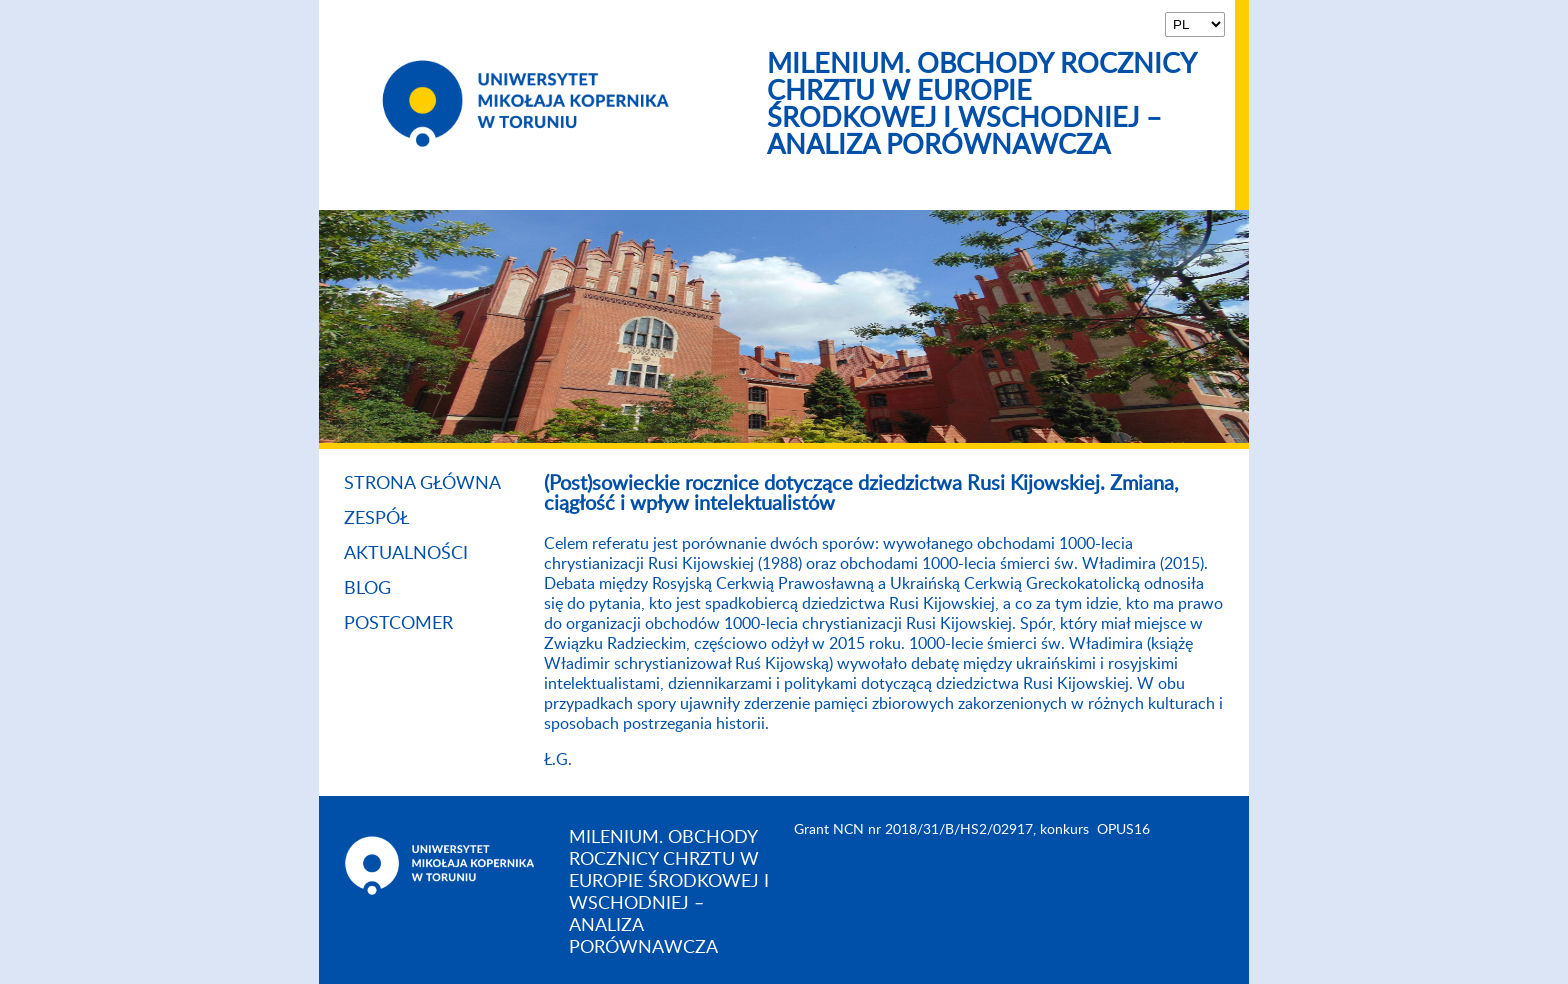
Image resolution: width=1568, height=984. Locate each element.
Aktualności (406, 554)
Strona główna (422, 484)
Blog (367, 589)
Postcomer (398, 624)
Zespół (377, 519)
